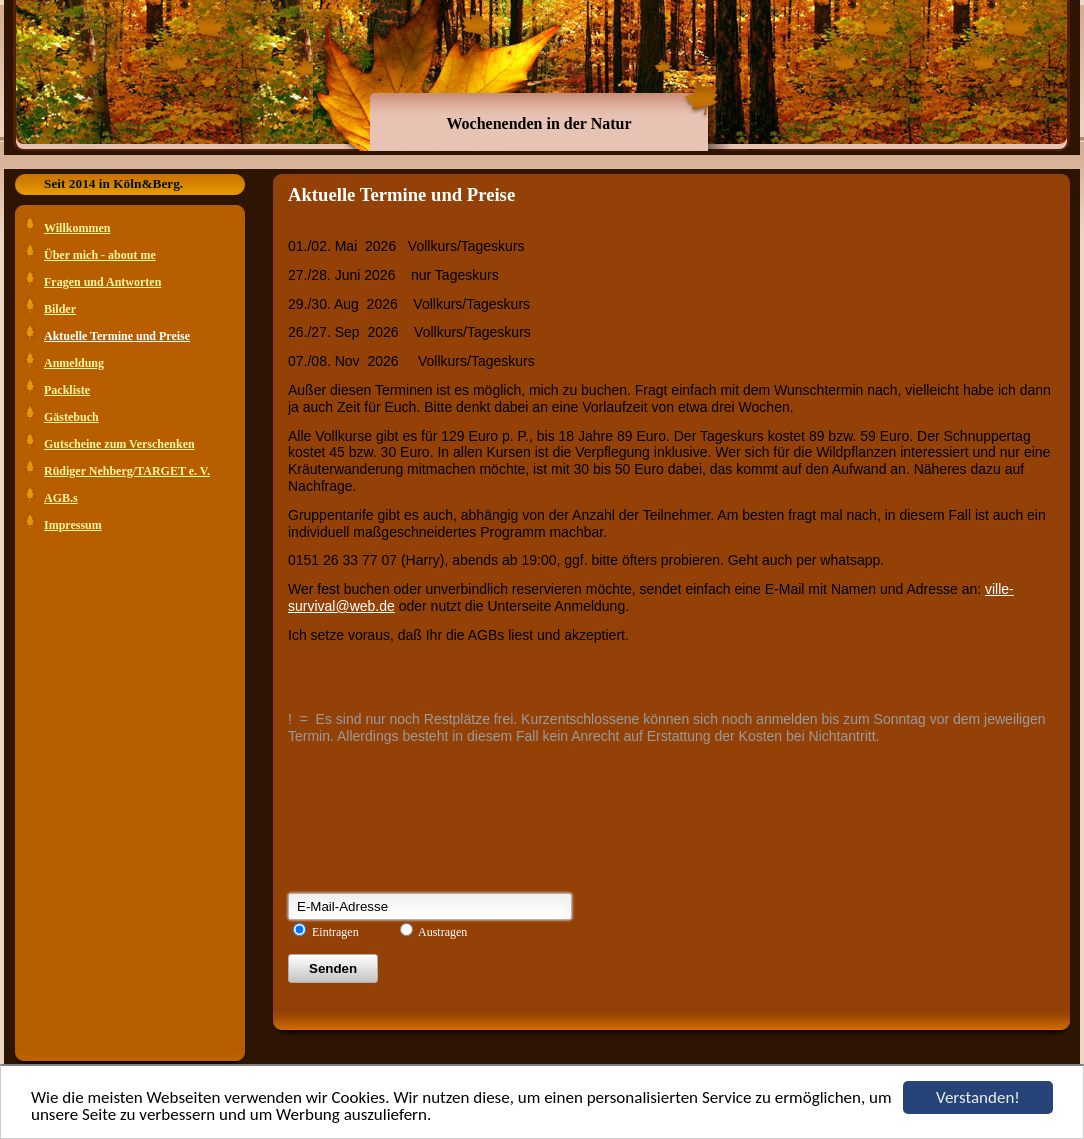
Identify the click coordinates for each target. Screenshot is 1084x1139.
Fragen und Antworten (102, 282)
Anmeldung (74, 363)
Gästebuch (71, 417)
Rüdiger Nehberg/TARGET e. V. (127, 471)
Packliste (67, 390)
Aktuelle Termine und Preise (117, 336)
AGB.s (61, 498)
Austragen (442, 932)
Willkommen (77, 228)
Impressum (73, 525)
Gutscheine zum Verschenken (119, 444)
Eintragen (335, 932)
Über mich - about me (100, 255)
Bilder (60, 309)
